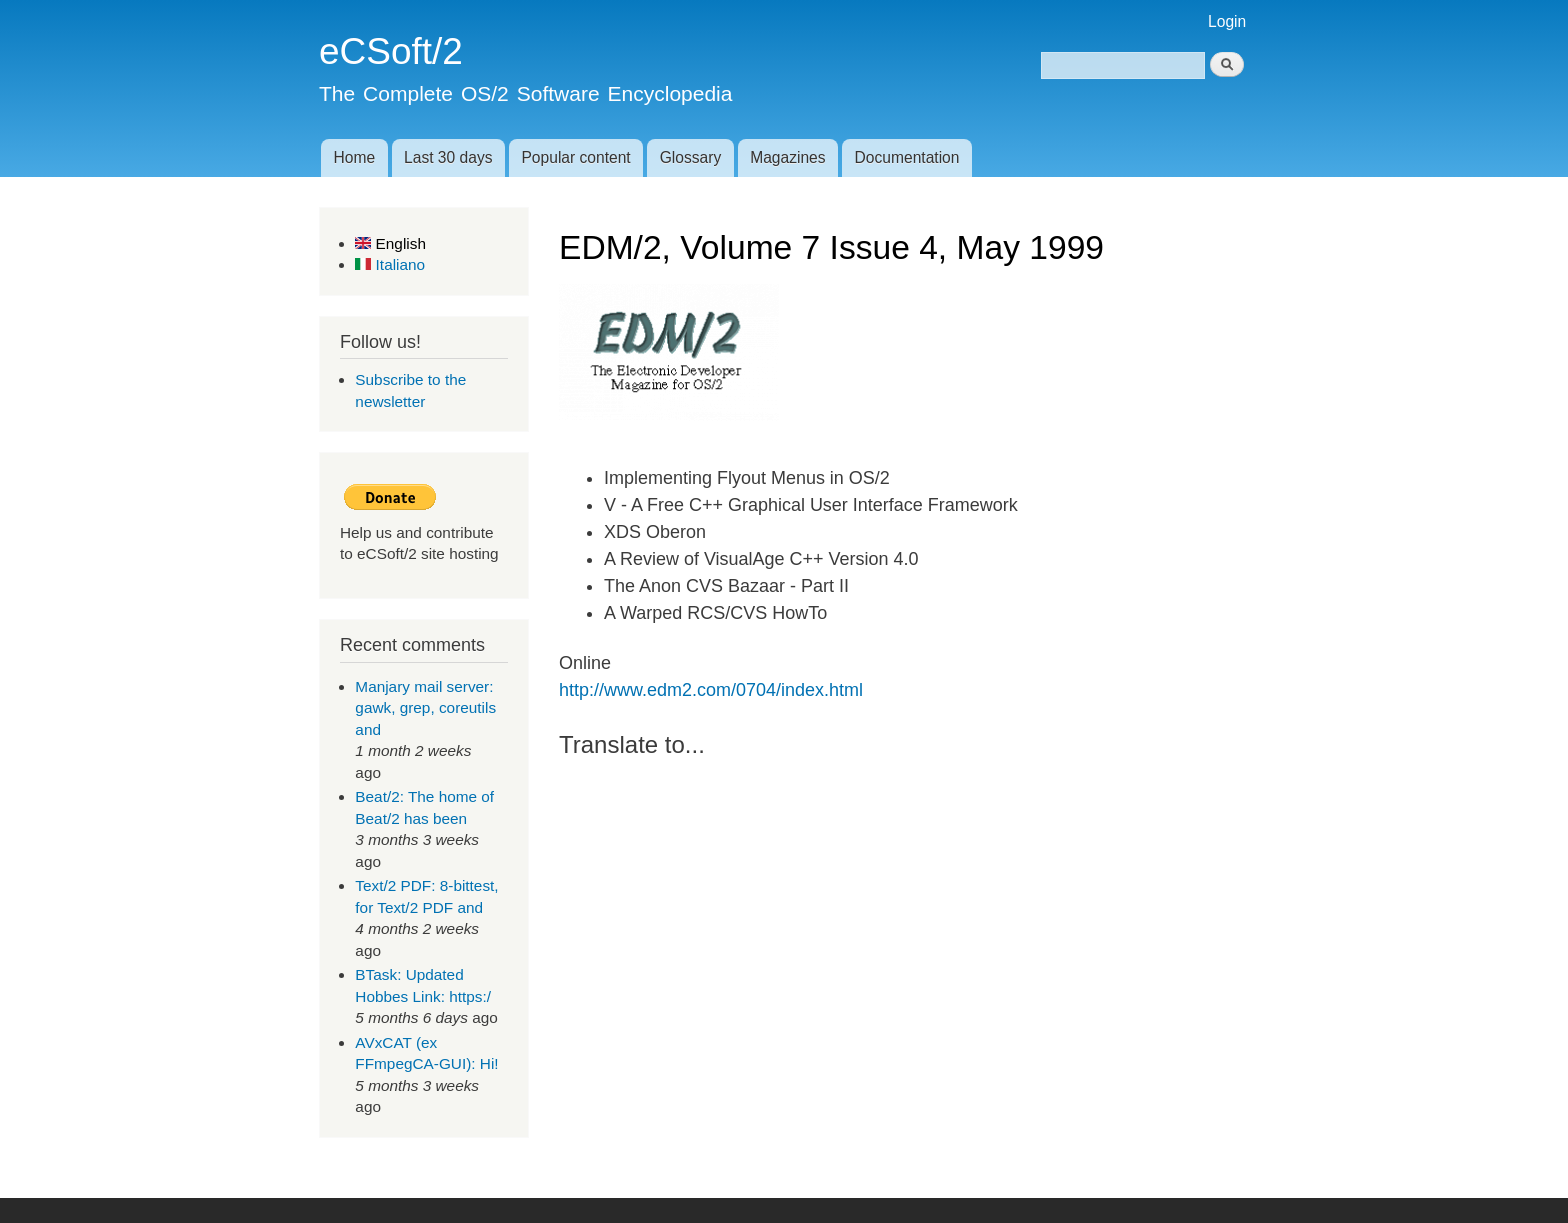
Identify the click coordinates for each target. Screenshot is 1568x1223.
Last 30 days (448, 157)
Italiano (390, 264)
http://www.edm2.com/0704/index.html (711, 690)
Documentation (907, 157)
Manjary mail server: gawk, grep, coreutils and (425, 708)
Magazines (787, 157)
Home (354, 157)
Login (1227, 21)
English (390, 243)
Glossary (691, 157)
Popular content (575, 157)
